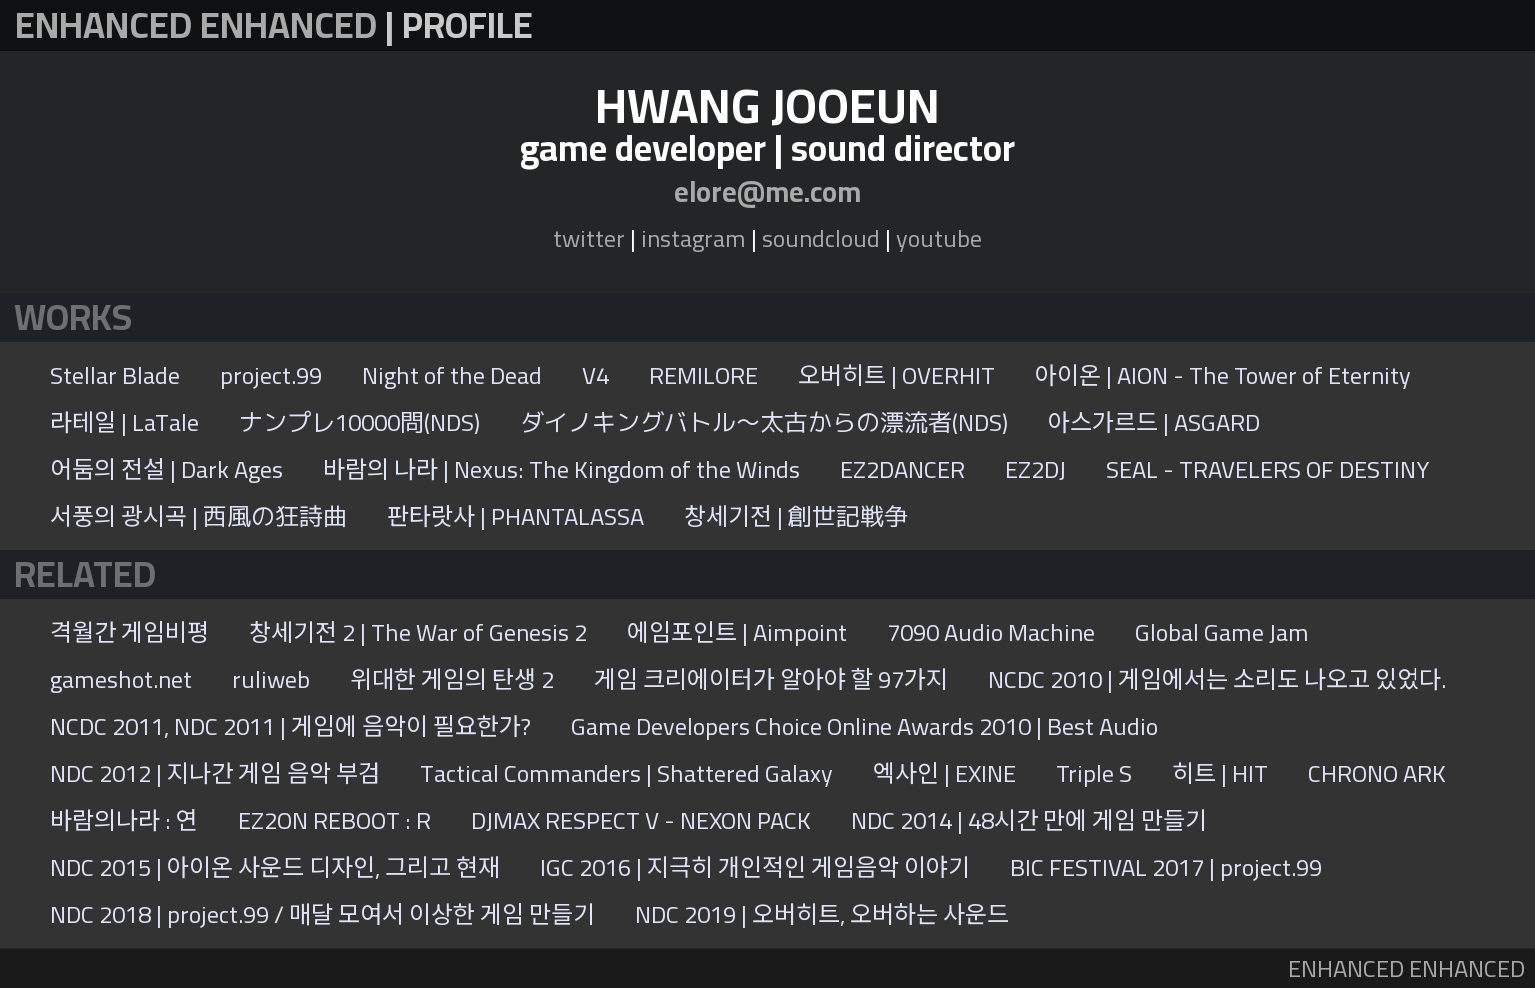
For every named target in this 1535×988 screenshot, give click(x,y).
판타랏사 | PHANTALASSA (515, 516)
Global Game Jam (1222, 632)
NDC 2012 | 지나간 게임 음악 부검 (215, 773)
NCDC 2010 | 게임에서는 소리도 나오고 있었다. (1217, 679)
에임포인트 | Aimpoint (737, 632)
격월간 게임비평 (129, 632)
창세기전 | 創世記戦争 (796, 516)
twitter (589, 238)
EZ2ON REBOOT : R (334, 820)
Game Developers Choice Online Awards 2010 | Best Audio (864, 726)
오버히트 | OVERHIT (896, 375)
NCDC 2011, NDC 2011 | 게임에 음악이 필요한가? (290, 726)
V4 (595, 375)
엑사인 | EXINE (944, 773)
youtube (939, 238)
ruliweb (271, 679)
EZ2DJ (1035, 469)
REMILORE (703, 375)
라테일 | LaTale (124, 422)
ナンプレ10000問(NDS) (359, 422)
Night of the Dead (452, 375)
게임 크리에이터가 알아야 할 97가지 (771, 679)
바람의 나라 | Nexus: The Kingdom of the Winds (561, 469)
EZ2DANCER (902, 469)
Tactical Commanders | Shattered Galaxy (626, 773)
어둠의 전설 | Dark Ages (166, 469)
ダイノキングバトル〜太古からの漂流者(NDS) (764, 422)
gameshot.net (121, 679)
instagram (693, 238)
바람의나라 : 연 (124, 820)
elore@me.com (767, 191)
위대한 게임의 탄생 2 (452, 679)
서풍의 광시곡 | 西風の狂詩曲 (198, 516)
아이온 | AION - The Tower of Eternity (1223, 375)
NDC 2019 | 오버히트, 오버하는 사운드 (822, 914)
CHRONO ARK (1377, 773)
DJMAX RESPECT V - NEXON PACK (641, 820)
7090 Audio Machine (991, 632)
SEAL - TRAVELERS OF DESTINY (1267, 469)
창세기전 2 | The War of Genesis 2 (418, 632)
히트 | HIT (1220, 773)
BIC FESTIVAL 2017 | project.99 (1166, 867)
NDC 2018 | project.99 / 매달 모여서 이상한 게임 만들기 (322, 914)
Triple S (1094, 773)
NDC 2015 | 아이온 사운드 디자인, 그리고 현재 (275, 867)
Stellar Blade (115, 375)
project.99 (271, 375)
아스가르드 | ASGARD (1154, 422)
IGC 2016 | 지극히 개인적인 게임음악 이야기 (755, 867)
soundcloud (821, 238)
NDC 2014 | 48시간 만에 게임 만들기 (1029, 820)
